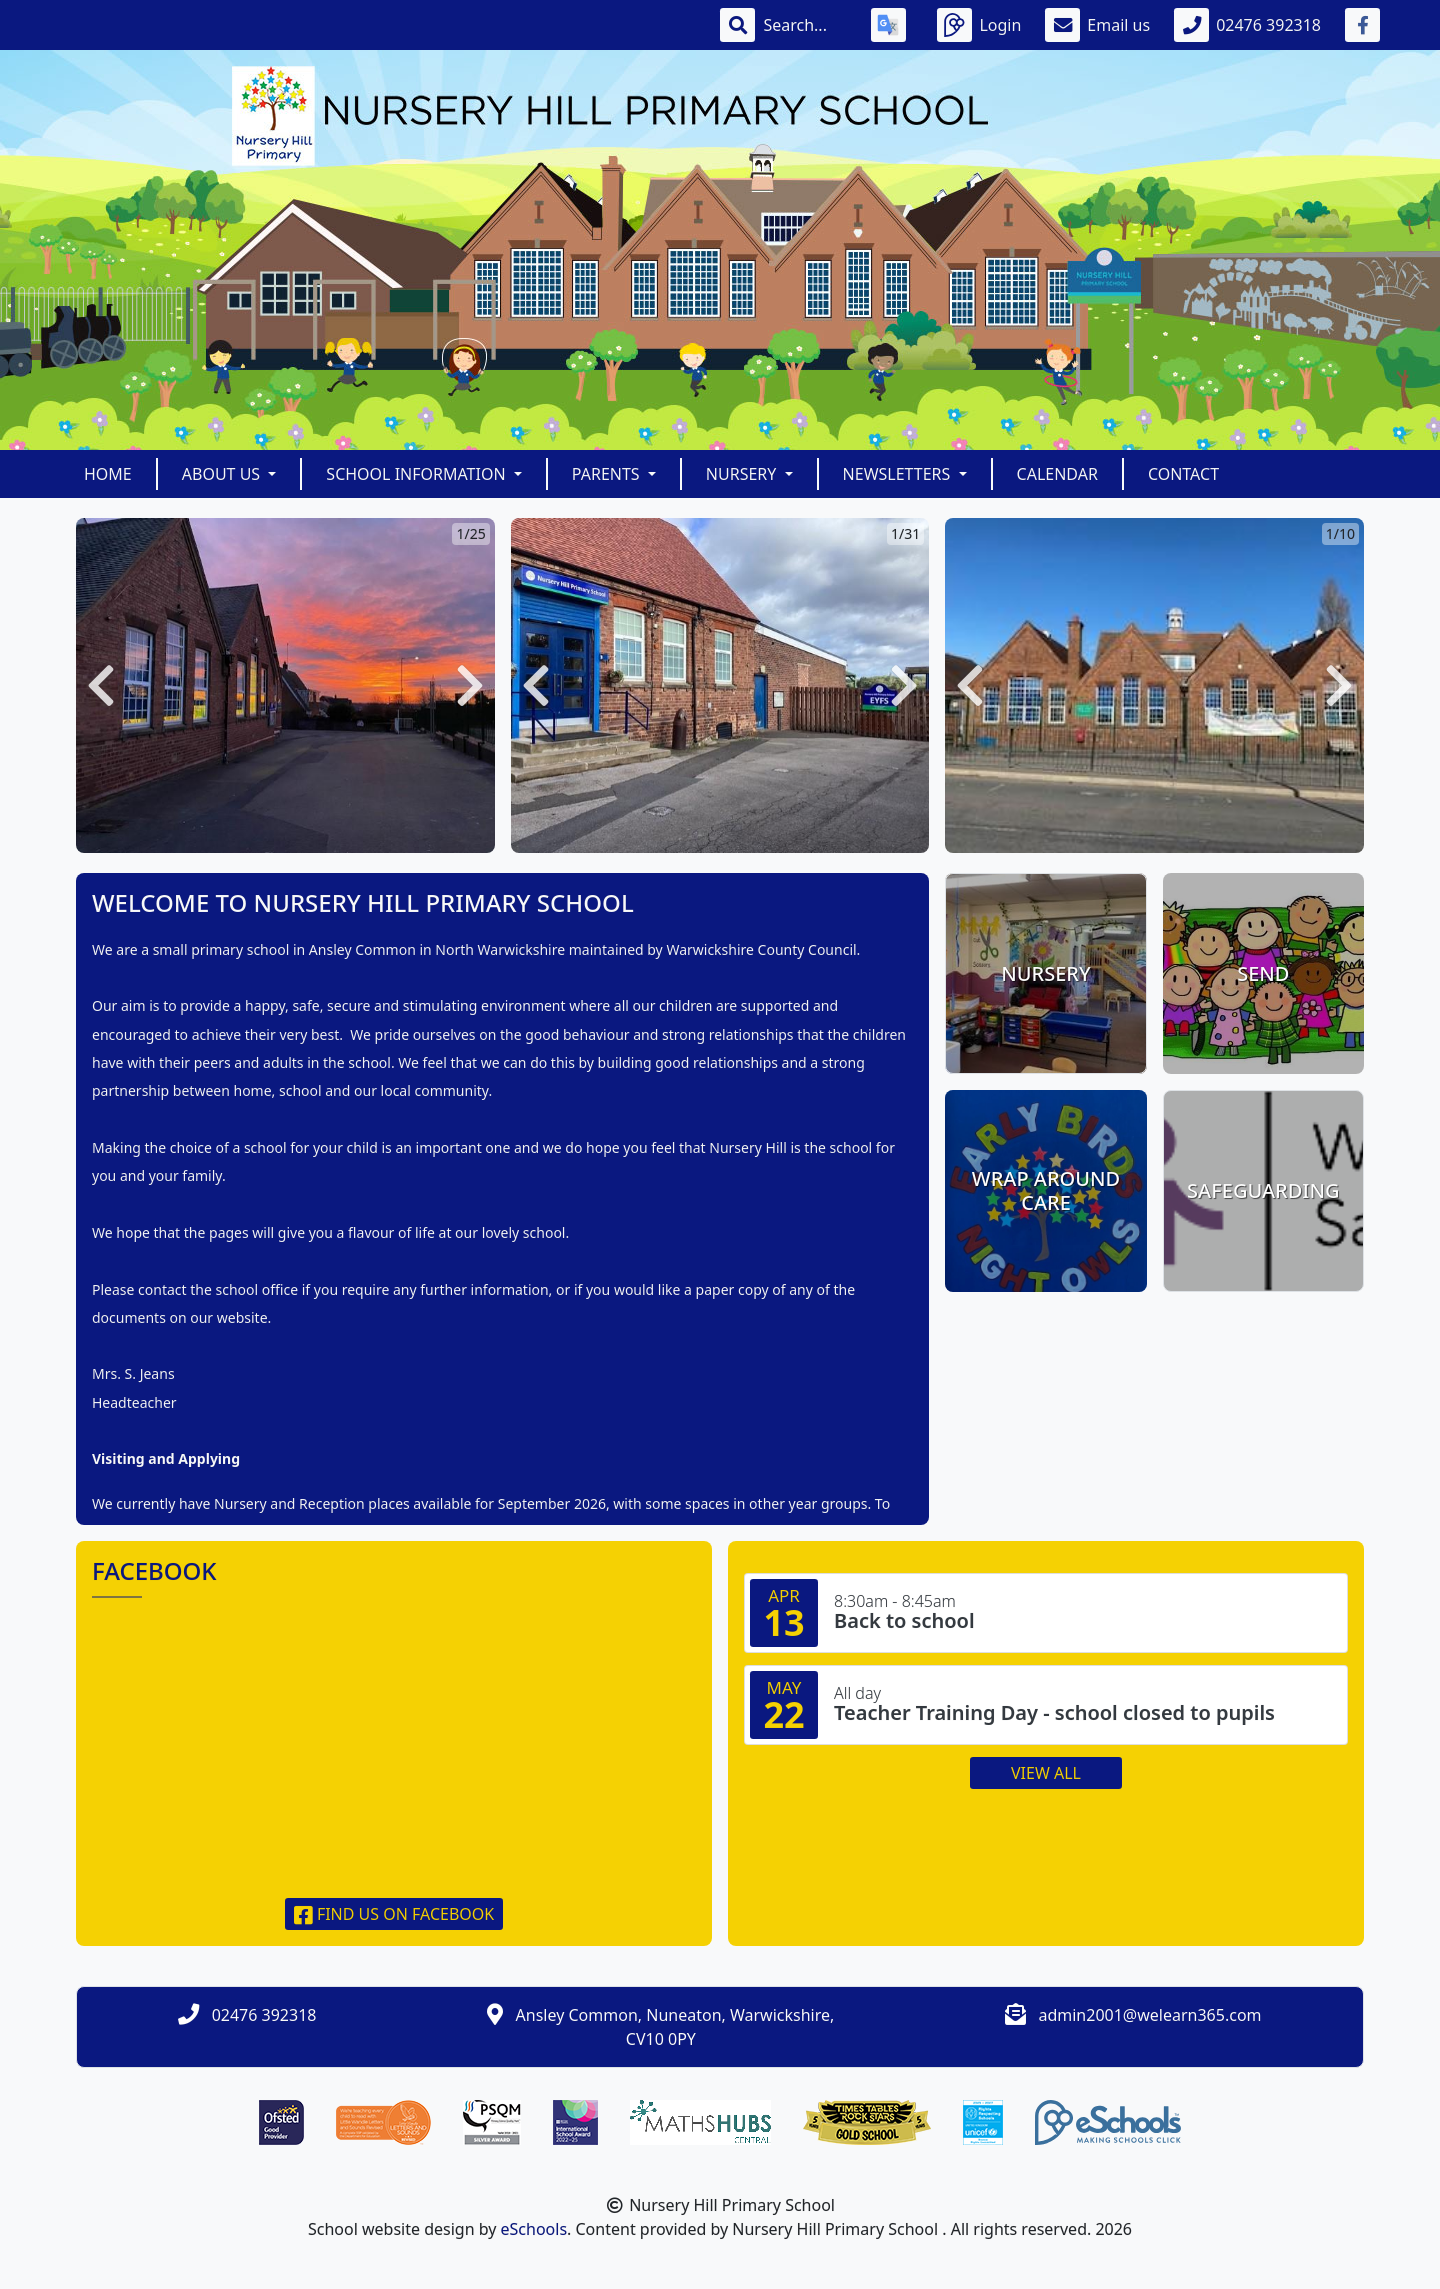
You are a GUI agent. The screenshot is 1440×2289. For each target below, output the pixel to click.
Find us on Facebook (394, 1914)
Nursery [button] (743, 474)
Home (108, 474)
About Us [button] (223, 474)
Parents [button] (608, 474)
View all (1046, 1773)
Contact (1183, 474)
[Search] (805, 25)
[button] (101, 685)
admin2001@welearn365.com (1149, 2015)
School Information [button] (417, 474)
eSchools (534, 2229)
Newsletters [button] (899, 474)
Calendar (1057, 474)
